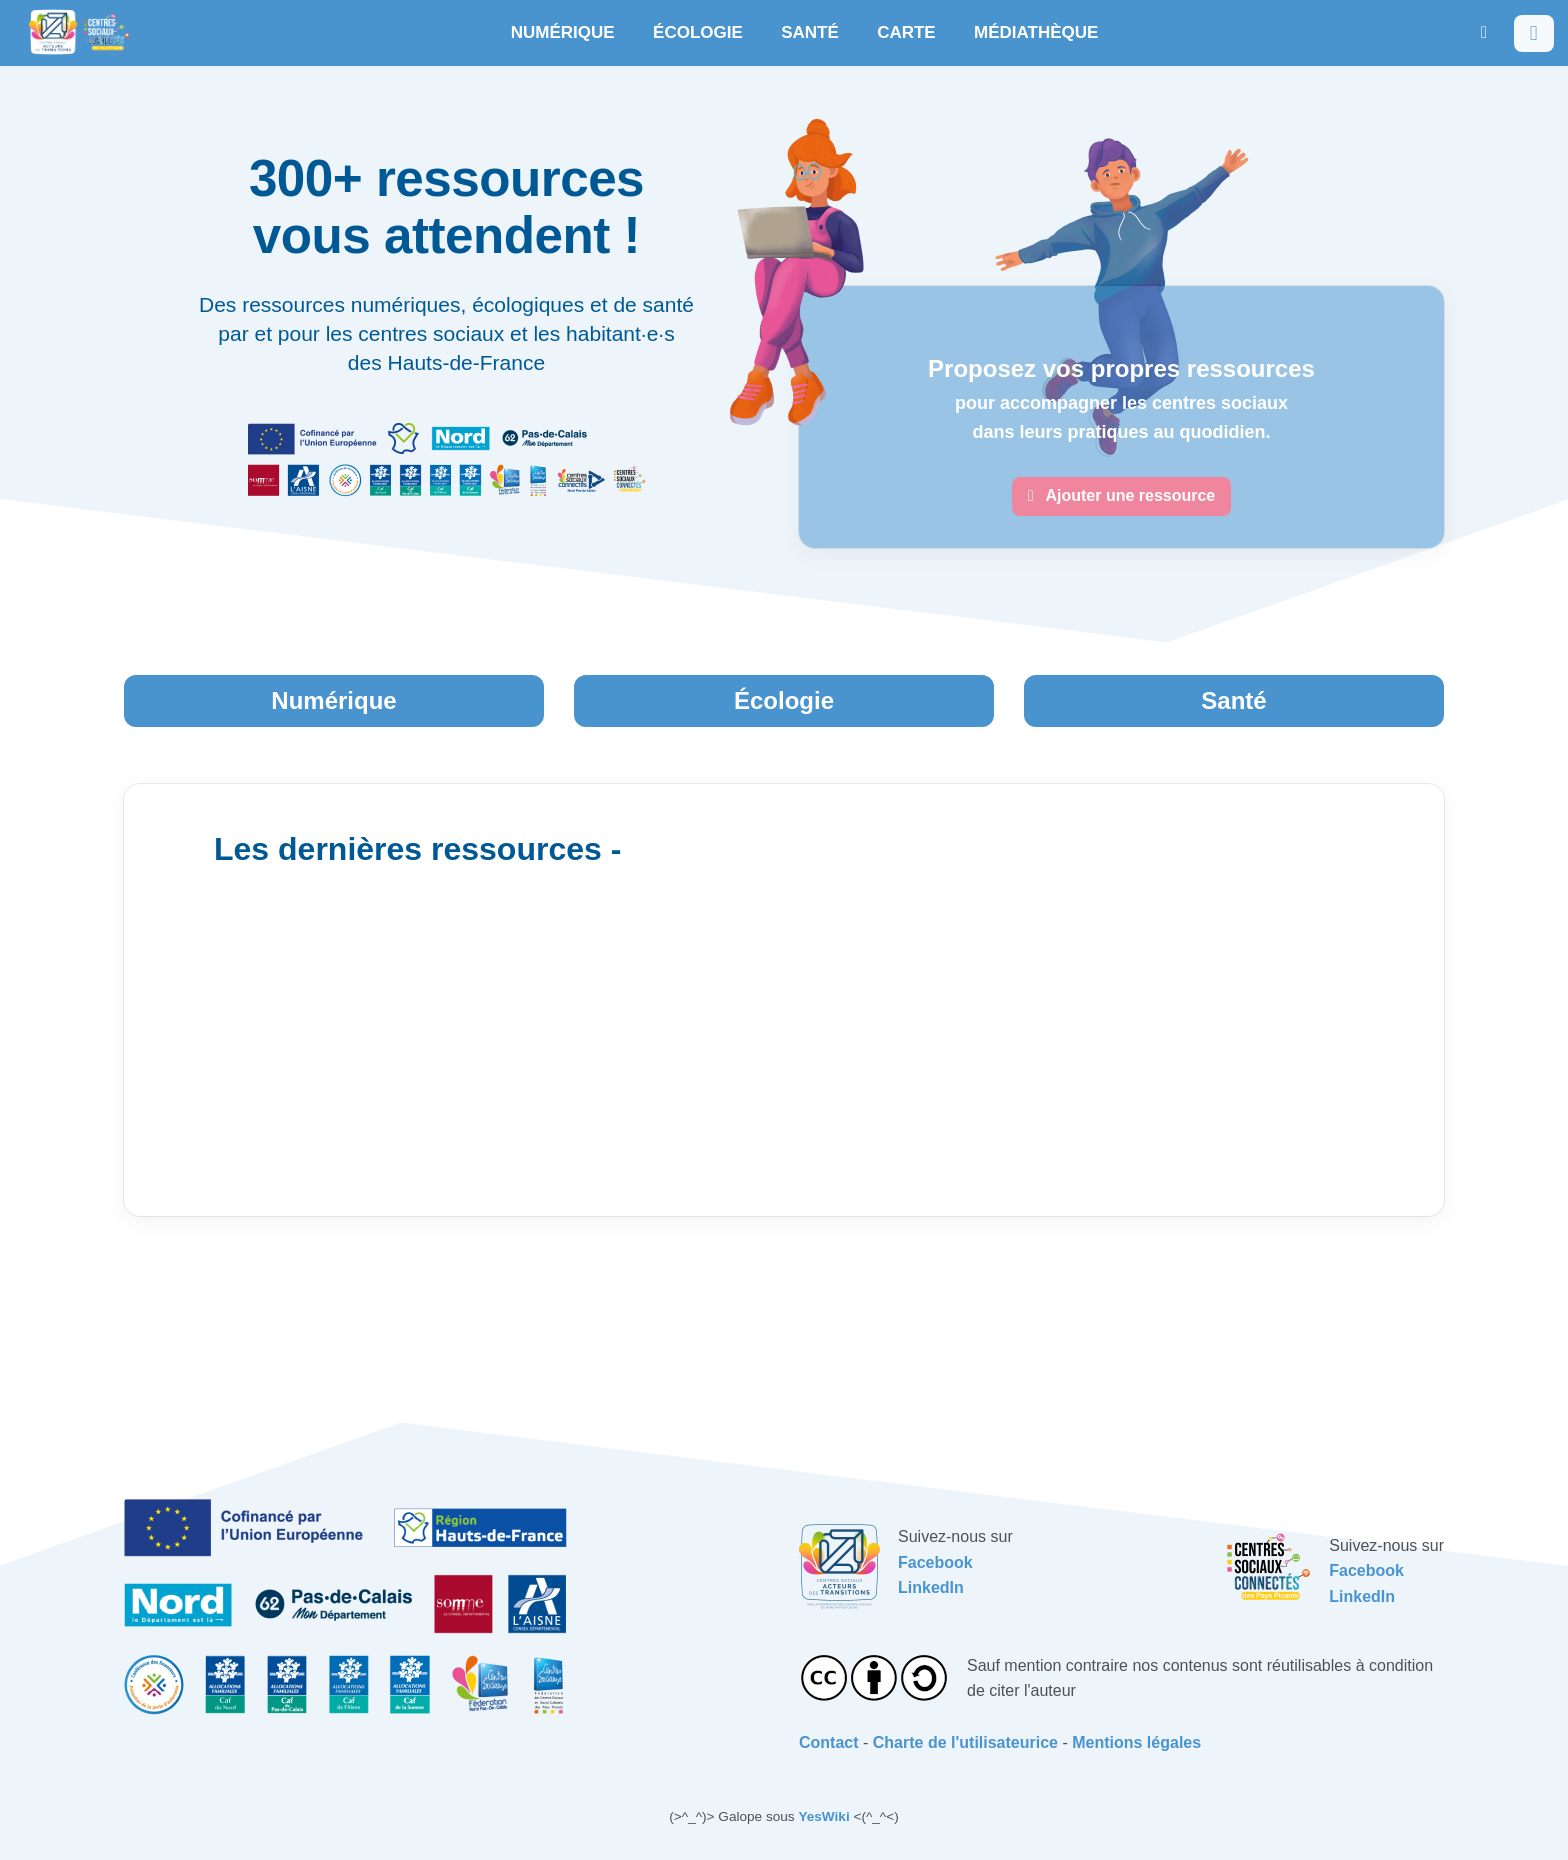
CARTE (906, 32)
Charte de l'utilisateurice (965, 1742)
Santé (1233, 700)
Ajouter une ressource (1122, 495)
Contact (829, 1742)
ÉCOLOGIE (698, 32)
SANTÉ (810, 32)
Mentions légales (1136, 1742)
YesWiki (823, 1816)
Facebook (935, 1562)
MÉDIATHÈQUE (1036, 32)
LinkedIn (931, 1587)
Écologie (784, 700)
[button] (1484, 32)
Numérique (333, 700)
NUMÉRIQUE (563, 32)
